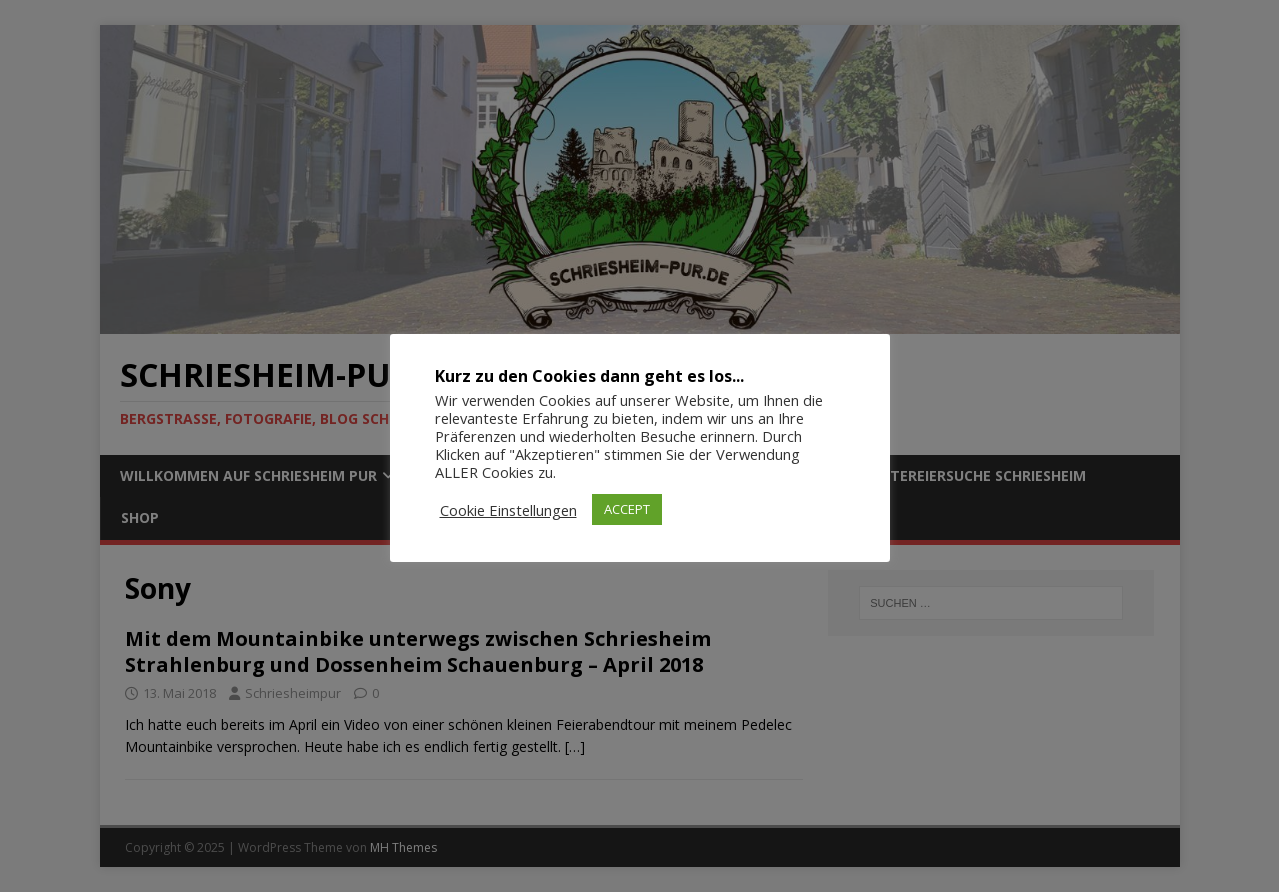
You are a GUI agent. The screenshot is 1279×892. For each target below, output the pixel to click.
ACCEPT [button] (627, 509)
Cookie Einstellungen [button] (508, 510)
